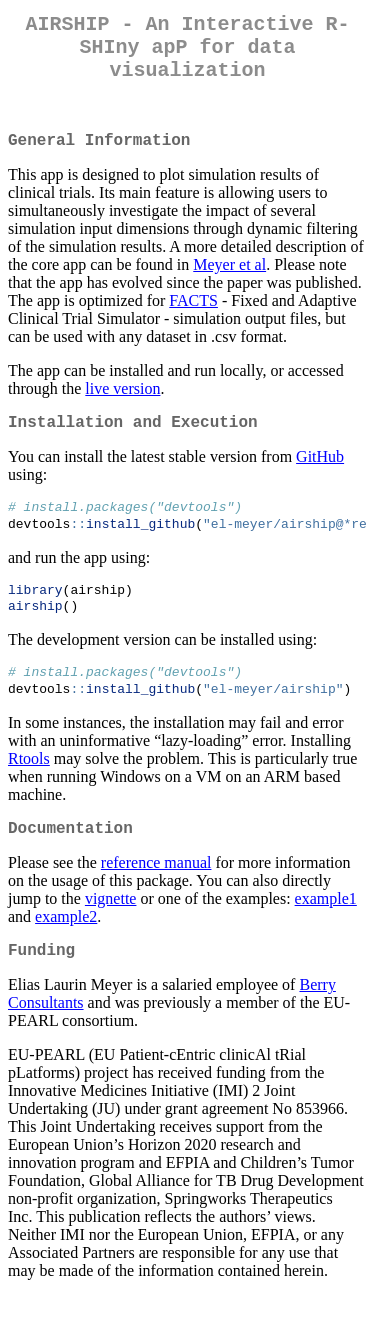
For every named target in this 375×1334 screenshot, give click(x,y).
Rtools (29, 788)
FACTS (193, 316)
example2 (66, 950)
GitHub (320, 476)
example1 (326, 932)
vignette (111, 932)
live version (122, 404)
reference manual (156, 896)
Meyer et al (229, 280)
